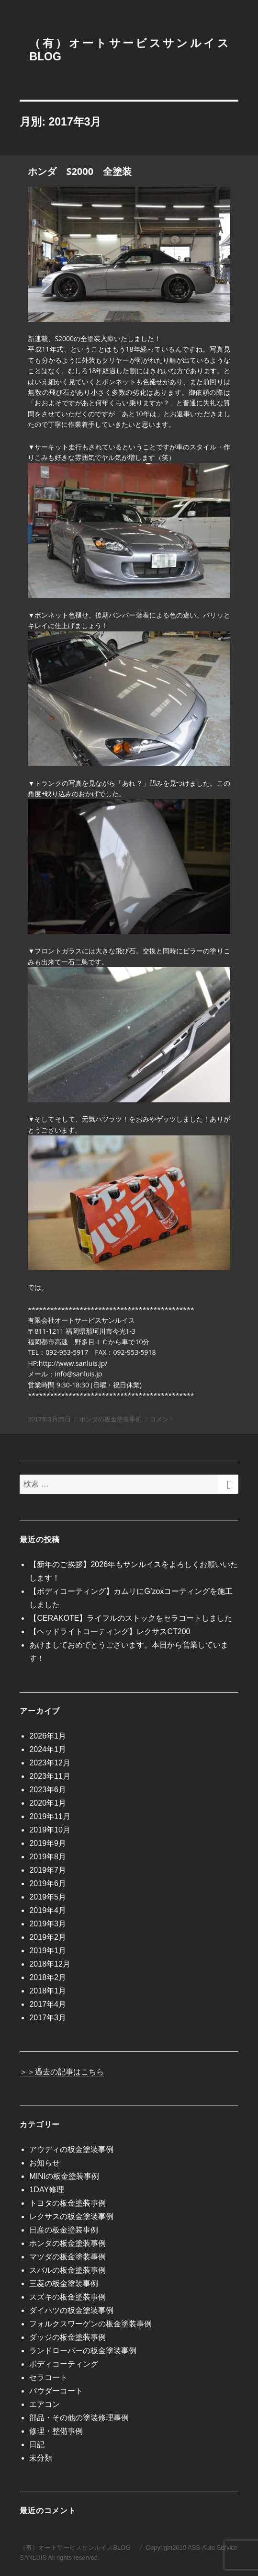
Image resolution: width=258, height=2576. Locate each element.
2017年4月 (47, 2004)
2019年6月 (47, 1883)
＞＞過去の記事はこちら (62, 2072)
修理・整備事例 (56, 2431)
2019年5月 (47, 1897)
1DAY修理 (46, 2190)
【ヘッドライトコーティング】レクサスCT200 (109, 1631)
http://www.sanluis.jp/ (73, 1363)
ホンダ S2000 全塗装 (80, 171)
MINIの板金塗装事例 (64, 2176)
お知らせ (44, 2163)
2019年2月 (47, 1937)
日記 (37, 2444)
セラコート (48, 2377)
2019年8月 (47, 1857)
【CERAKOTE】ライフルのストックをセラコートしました (130, 1618)
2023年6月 (47, 1790)
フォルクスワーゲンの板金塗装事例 (90, 2324)
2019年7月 (47, 1870)
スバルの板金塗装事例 (67, 2270)
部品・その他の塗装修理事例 (79, 2418)
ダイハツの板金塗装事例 (71, 2310)
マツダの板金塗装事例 (67, 2257)
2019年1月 (47, 1950)
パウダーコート (56, 2391)
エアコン (44, 2404)
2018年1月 (47, 1991)
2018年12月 (49, 1964)
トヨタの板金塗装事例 (67, 2203)
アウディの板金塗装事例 (71, 2149)
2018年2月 (47, 1977)
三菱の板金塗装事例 (63, 2283)
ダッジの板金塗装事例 (67, 2337)
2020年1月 (47, 1803)
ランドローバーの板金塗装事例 (82, 2351)
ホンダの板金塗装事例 (110, 1419)
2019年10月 (49, 1830)
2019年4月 (47, 1910)
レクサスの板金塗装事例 (71, 2216)
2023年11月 (49, 1776)
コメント (162, 1419)
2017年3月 (47, 2018)
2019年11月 (49, 1816)
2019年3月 (47, 1924)
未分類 (40, 2458)
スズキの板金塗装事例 (67, 2297)
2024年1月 (47, 1749)
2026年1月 (47, 1736)
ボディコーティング (63, 2364)
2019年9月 (47, 1843)
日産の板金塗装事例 (63, 2230)
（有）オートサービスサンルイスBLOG (75, 2547)
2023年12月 (49, 1763)
